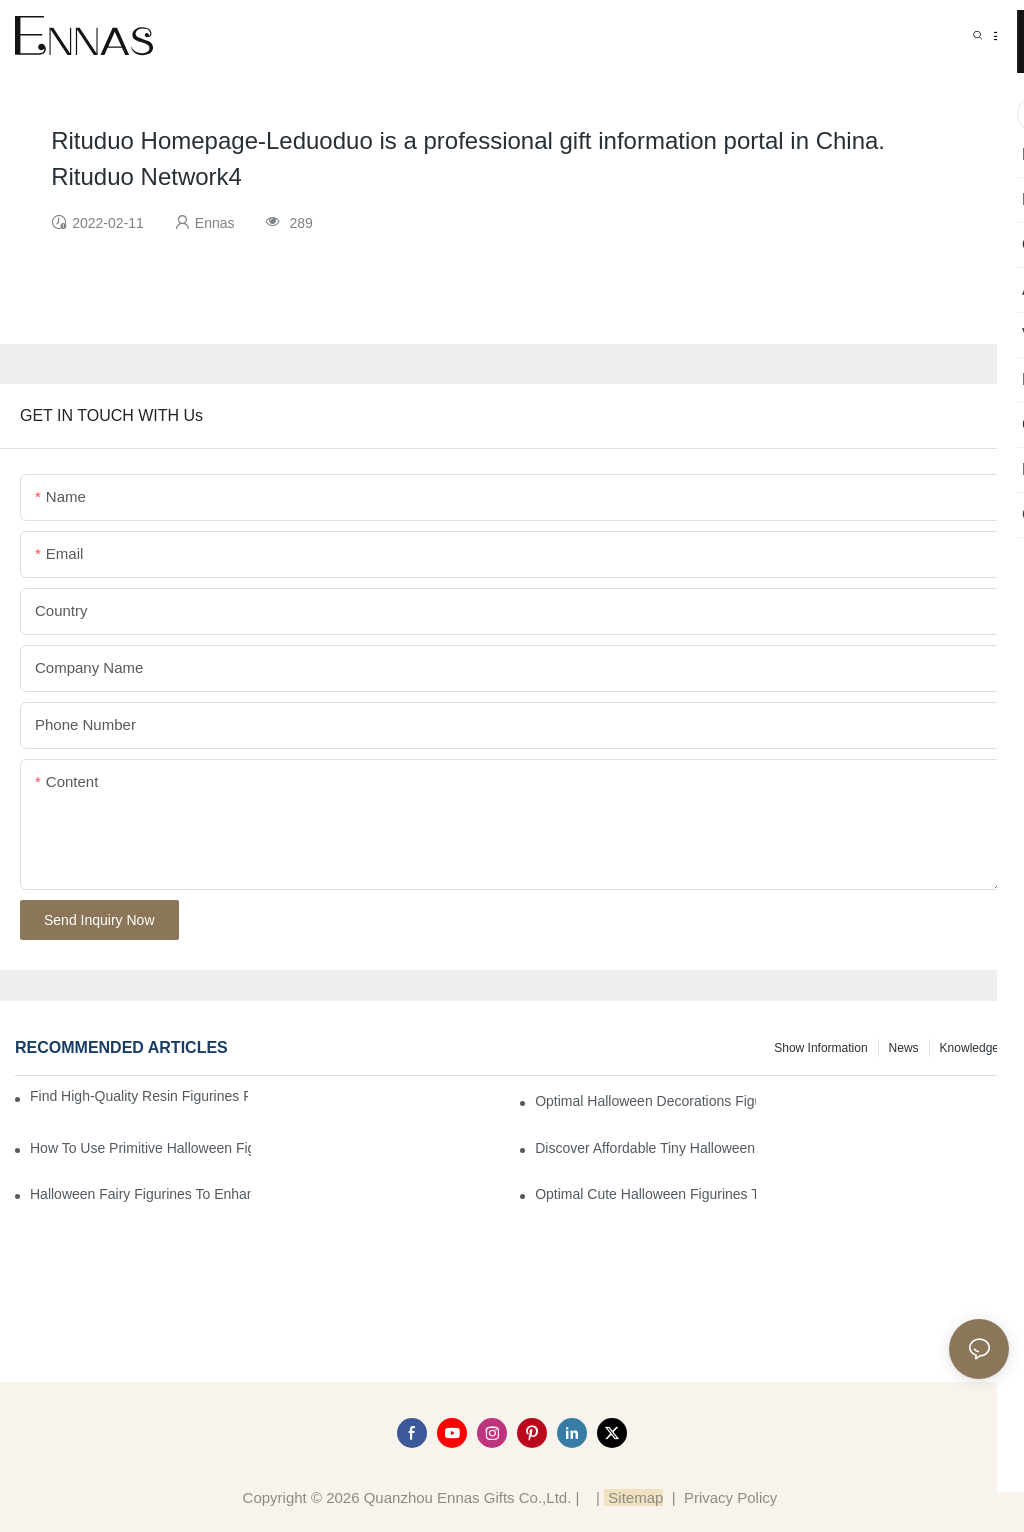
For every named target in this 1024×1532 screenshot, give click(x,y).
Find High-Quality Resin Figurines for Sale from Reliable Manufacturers (139, 1096)
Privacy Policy (730, 1497)
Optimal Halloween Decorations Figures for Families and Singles (645, 1101)
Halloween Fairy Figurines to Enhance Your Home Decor (140, 1194)
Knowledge (969, 1048)
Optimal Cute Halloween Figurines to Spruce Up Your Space (645, 1194)
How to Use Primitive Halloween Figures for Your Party (140, 1148)
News (904, 1048)
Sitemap (633, 1497)
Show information (820, 1048)
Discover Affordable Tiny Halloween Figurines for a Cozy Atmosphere (645, 1148)
